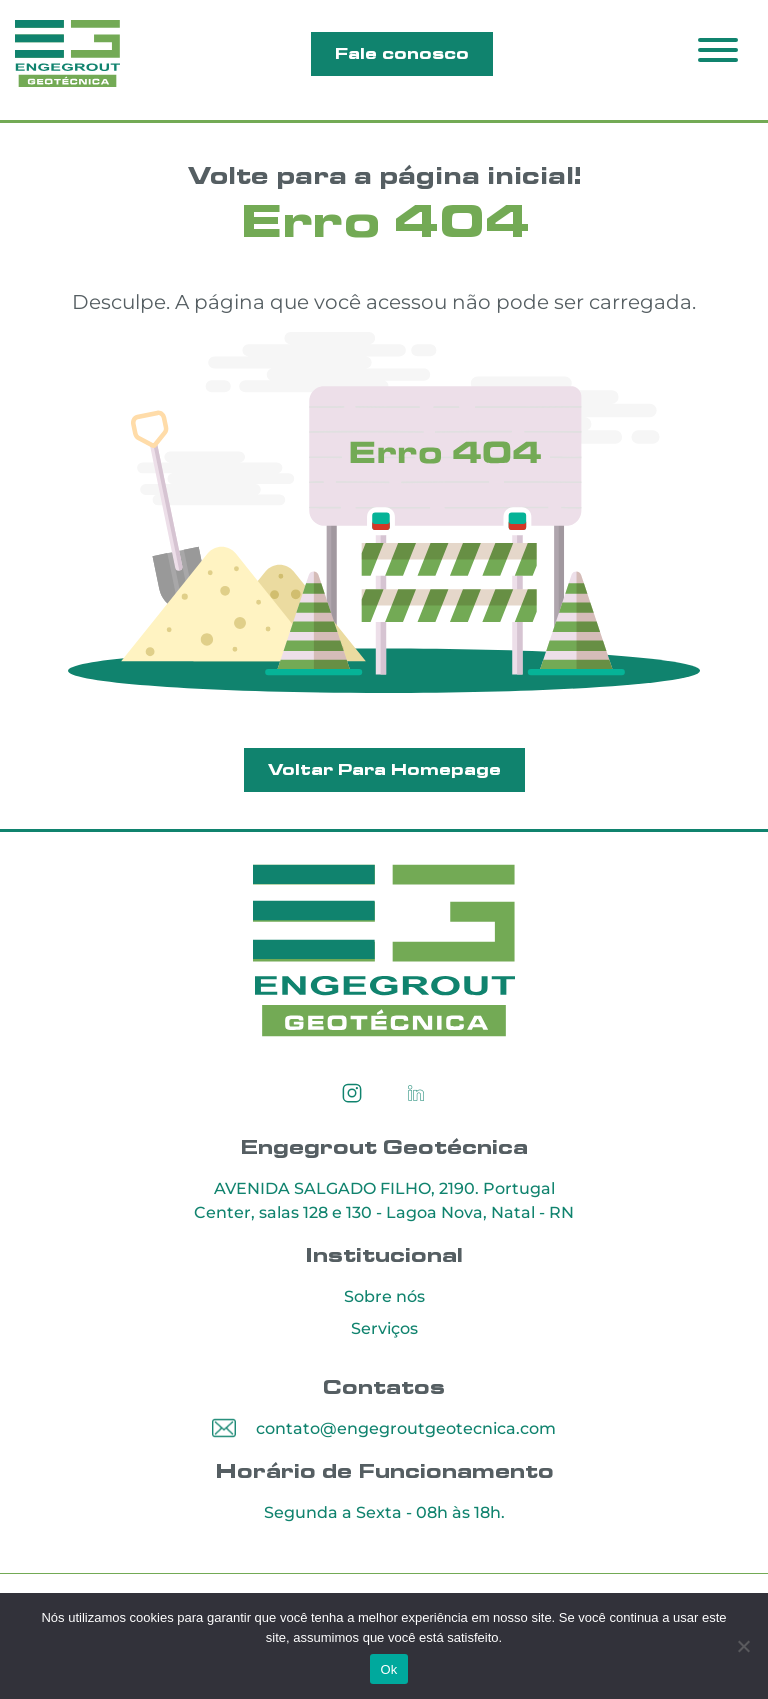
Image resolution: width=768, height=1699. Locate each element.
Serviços (384, 1329)
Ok (388, 1669)
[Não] (743, 1646)
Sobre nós (384, 1297)
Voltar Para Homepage (384, 770)
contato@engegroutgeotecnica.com (406, 1429)
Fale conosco (402, 53)
